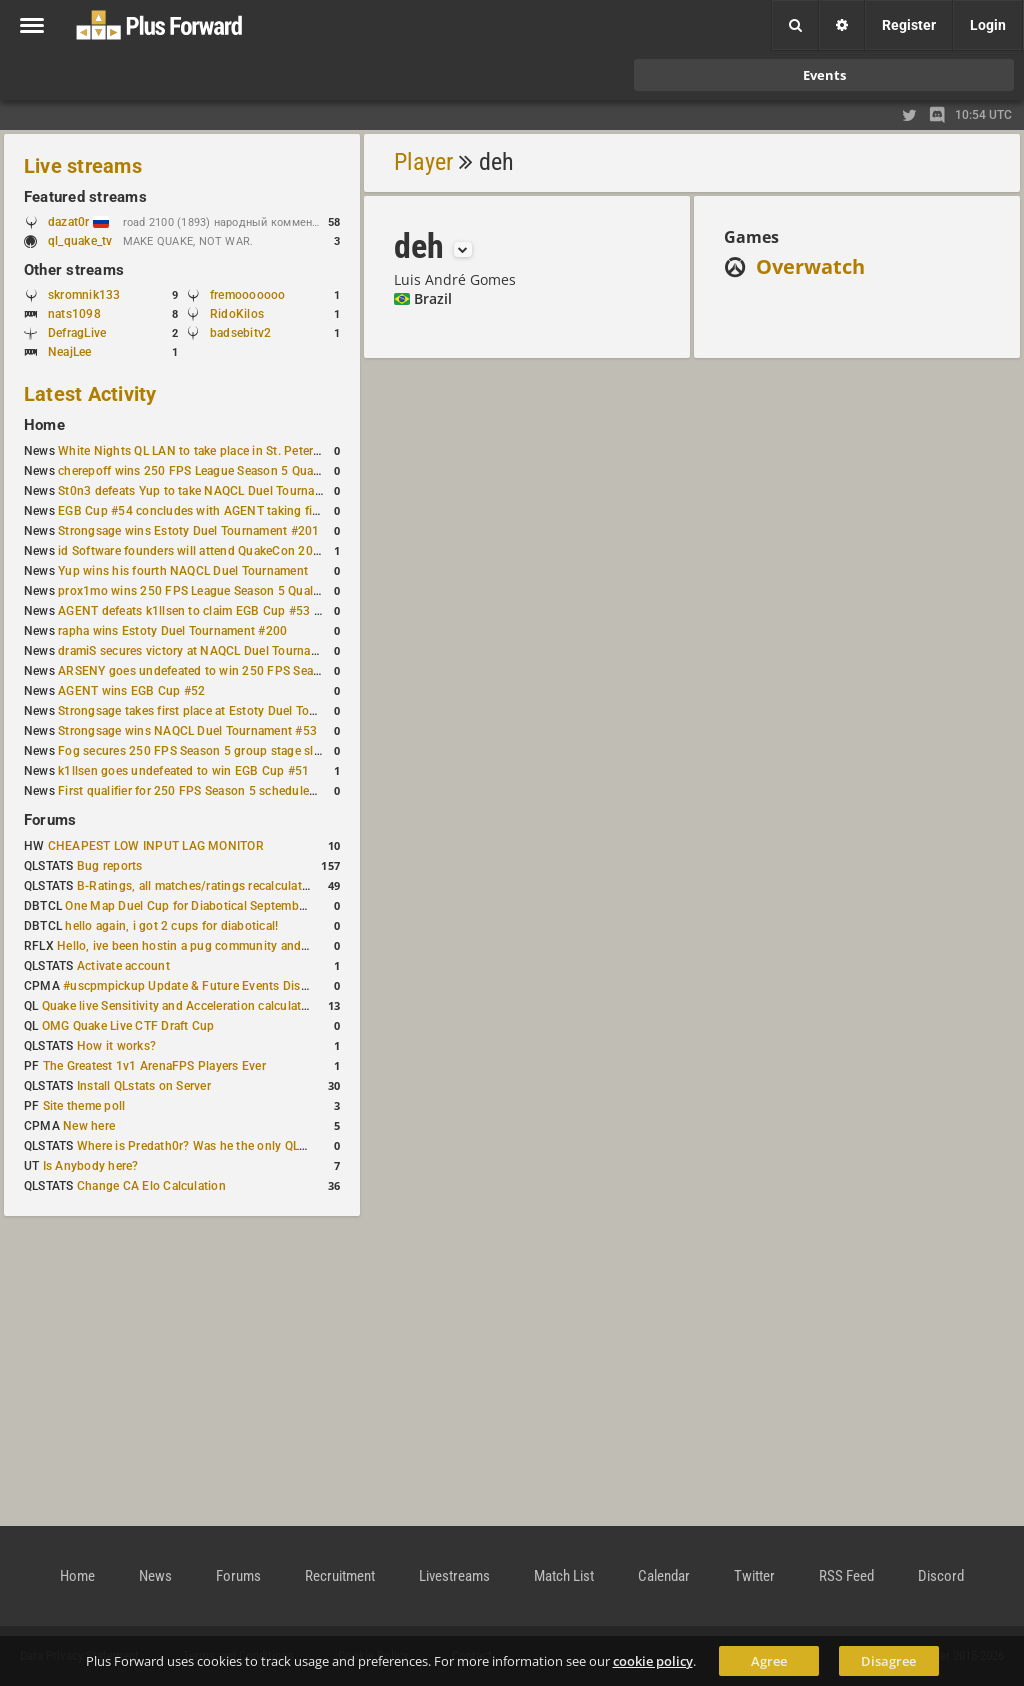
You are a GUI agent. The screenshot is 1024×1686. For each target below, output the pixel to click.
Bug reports (110, 866)
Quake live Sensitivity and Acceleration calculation (180, 1006)
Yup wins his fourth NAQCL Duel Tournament (183, 571)
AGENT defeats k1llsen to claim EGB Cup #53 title (196, 611)
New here (89, 1126)
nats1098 (74, 314)
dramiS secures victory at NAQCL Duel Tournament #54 (210, 651)
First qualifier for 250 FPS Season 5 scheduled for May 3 (215, 791)
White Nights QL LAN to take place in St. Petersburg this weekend (239, 451)
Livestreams (454, 1576)
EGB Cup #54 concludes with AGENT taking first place (208, 511)
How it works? (116, 1046)
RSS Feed (846, 1576)
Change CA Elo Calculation (151, 1186)
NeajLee (70, 352)
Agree (769, 1661)
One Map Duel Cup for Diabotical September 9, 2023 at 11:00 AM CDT (259, 906)
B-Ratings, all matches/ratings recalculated (196, 886)
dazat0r (78, 222)
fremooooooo (248, 295)
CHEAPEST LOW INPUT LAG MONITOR (156, 846)
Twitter (754, 1576)
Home (44, 425)
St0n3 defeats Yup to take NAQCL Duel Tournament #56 (212, 491)
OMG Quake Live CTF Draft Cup (128, 1026)
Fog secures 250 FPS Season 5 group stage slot (191, 751)
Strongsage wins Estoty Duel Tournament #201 (188, 531)
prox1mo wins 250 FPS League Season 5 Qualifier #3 (205, 591)
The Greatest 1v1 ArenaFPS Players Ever (154, 1066)
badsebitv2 (240, 333)
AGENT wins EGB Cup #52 (131, 691)
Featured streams (85, 197)
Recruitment (340, 1576)
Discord (941, 1576)
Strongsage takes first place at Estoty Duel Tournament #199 (226, 711)
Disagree (888, 1661)
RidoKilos (237, 314)
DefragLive (77, 333)
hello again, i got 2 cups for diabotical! (171, 926)
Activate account (123, 966)
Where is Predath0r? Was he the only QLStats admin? (224, 1146)
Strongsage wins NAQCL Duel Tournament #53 (187, 731)
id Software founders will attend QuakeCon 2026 (192, 551)
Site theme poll (84, 1106)
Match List (564, 1576)
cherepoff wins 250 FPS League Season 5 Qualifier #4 (206, 471)
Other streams (74, 270)
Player (423, 162)
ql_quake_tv (80, 241)
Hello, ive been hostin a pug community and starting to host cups (238, 946)
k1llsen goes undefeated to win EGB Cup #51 (183, 771)
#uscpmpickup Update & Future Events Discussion (203, 986)
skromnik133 (84, 295)
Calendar (664, 1576)
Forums (50, 820)
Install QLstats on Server (144, 1086)
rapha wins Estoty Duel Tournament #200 (172, 631)
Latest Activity (90, 394)
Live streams (83, 166)
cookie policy (653, 1661)
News (155, 1576)
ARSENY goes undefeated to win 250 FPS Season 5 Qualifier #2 (234, 671)
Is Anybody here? (91, 1166)
